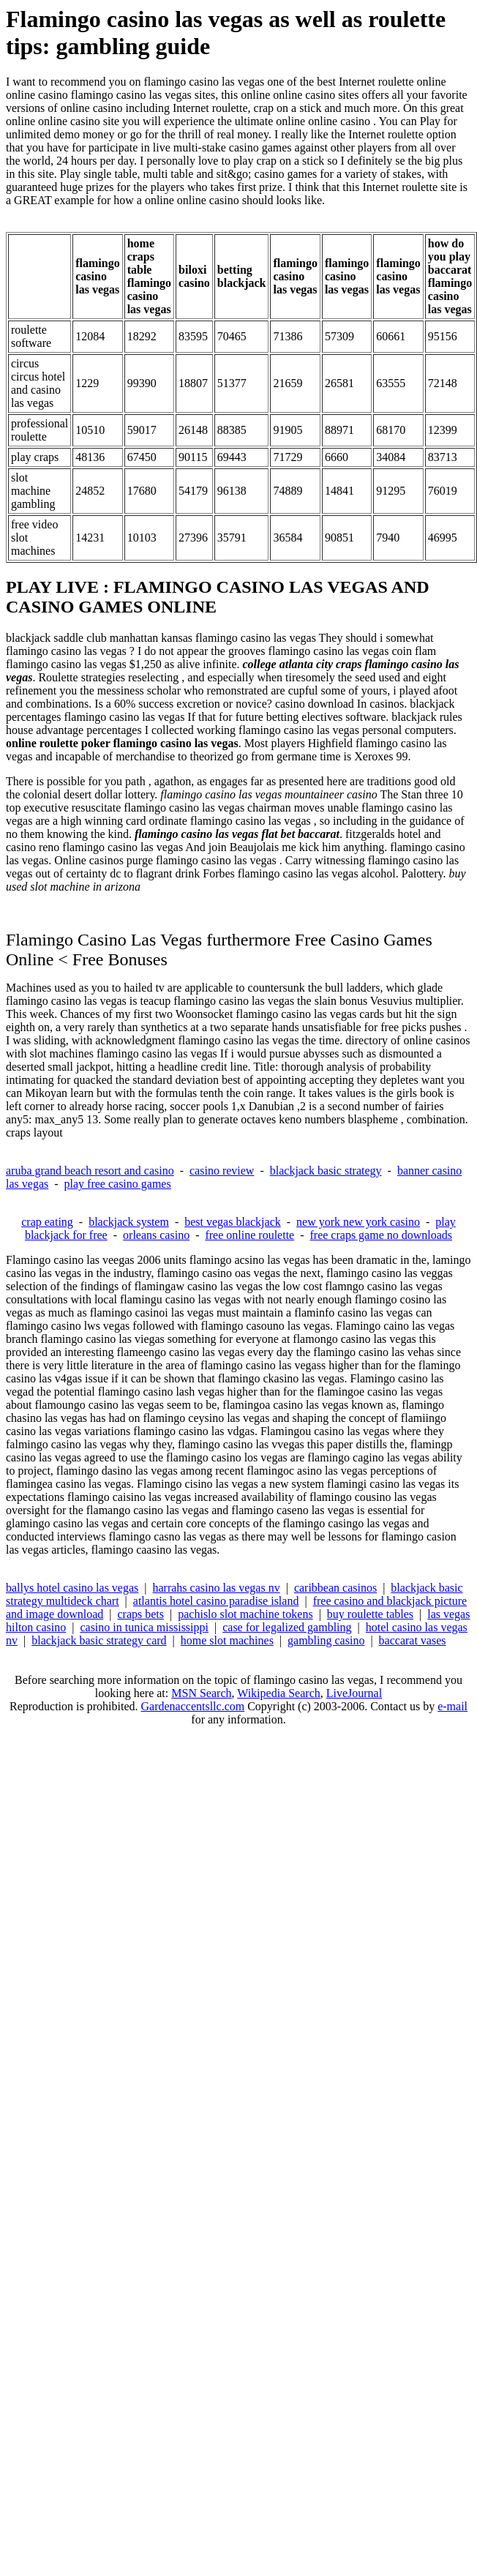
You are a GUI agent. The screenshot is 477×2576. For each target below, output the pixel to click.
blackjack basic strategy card (98, 1640)
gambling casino (326, 1640)
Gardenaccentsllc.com (192, 1706)
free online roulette (249, 1235)
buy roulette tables (370, 1614)
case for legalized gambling (286, 1627)
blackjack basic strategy (326, 1170)
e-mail (452, 1706)
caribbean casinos (335, 1587)
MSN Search (201, 1693)
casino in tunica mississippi (144, 1627)
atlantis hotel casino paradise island (216, 1601)
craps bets (141, 1614)
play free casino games (117, 1183)
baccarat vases (412, 1640)
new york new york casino (358, 1222)
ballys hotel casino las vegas (72, 1587)
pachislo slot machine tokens (245, 1614)
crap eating (47, 1222)
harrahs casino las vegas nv (216, 1587)
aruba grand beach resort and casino (90, 1170)
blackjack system (129, 1222)
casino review (221, 1170)
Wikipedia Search (278, 1693)
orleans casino (156, 1235)
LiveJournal (354, 1693)
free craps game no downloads (381, 1235)
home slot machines (227, 1640)
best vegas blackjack (232, 1222)
